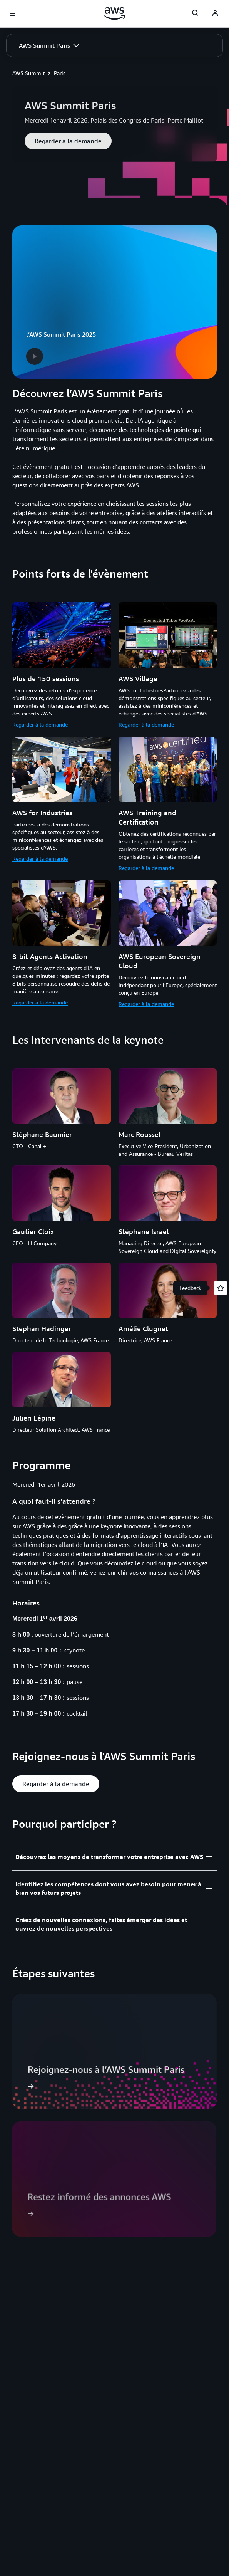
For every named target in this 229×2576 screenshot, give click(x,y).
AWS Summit (28, 73)
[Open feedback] (220, 1288)
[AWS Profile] (215, 14)
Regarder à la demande (40, 724)
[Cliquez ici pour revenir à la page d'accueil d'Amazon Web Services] (114, 13)
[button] (49, 45)
